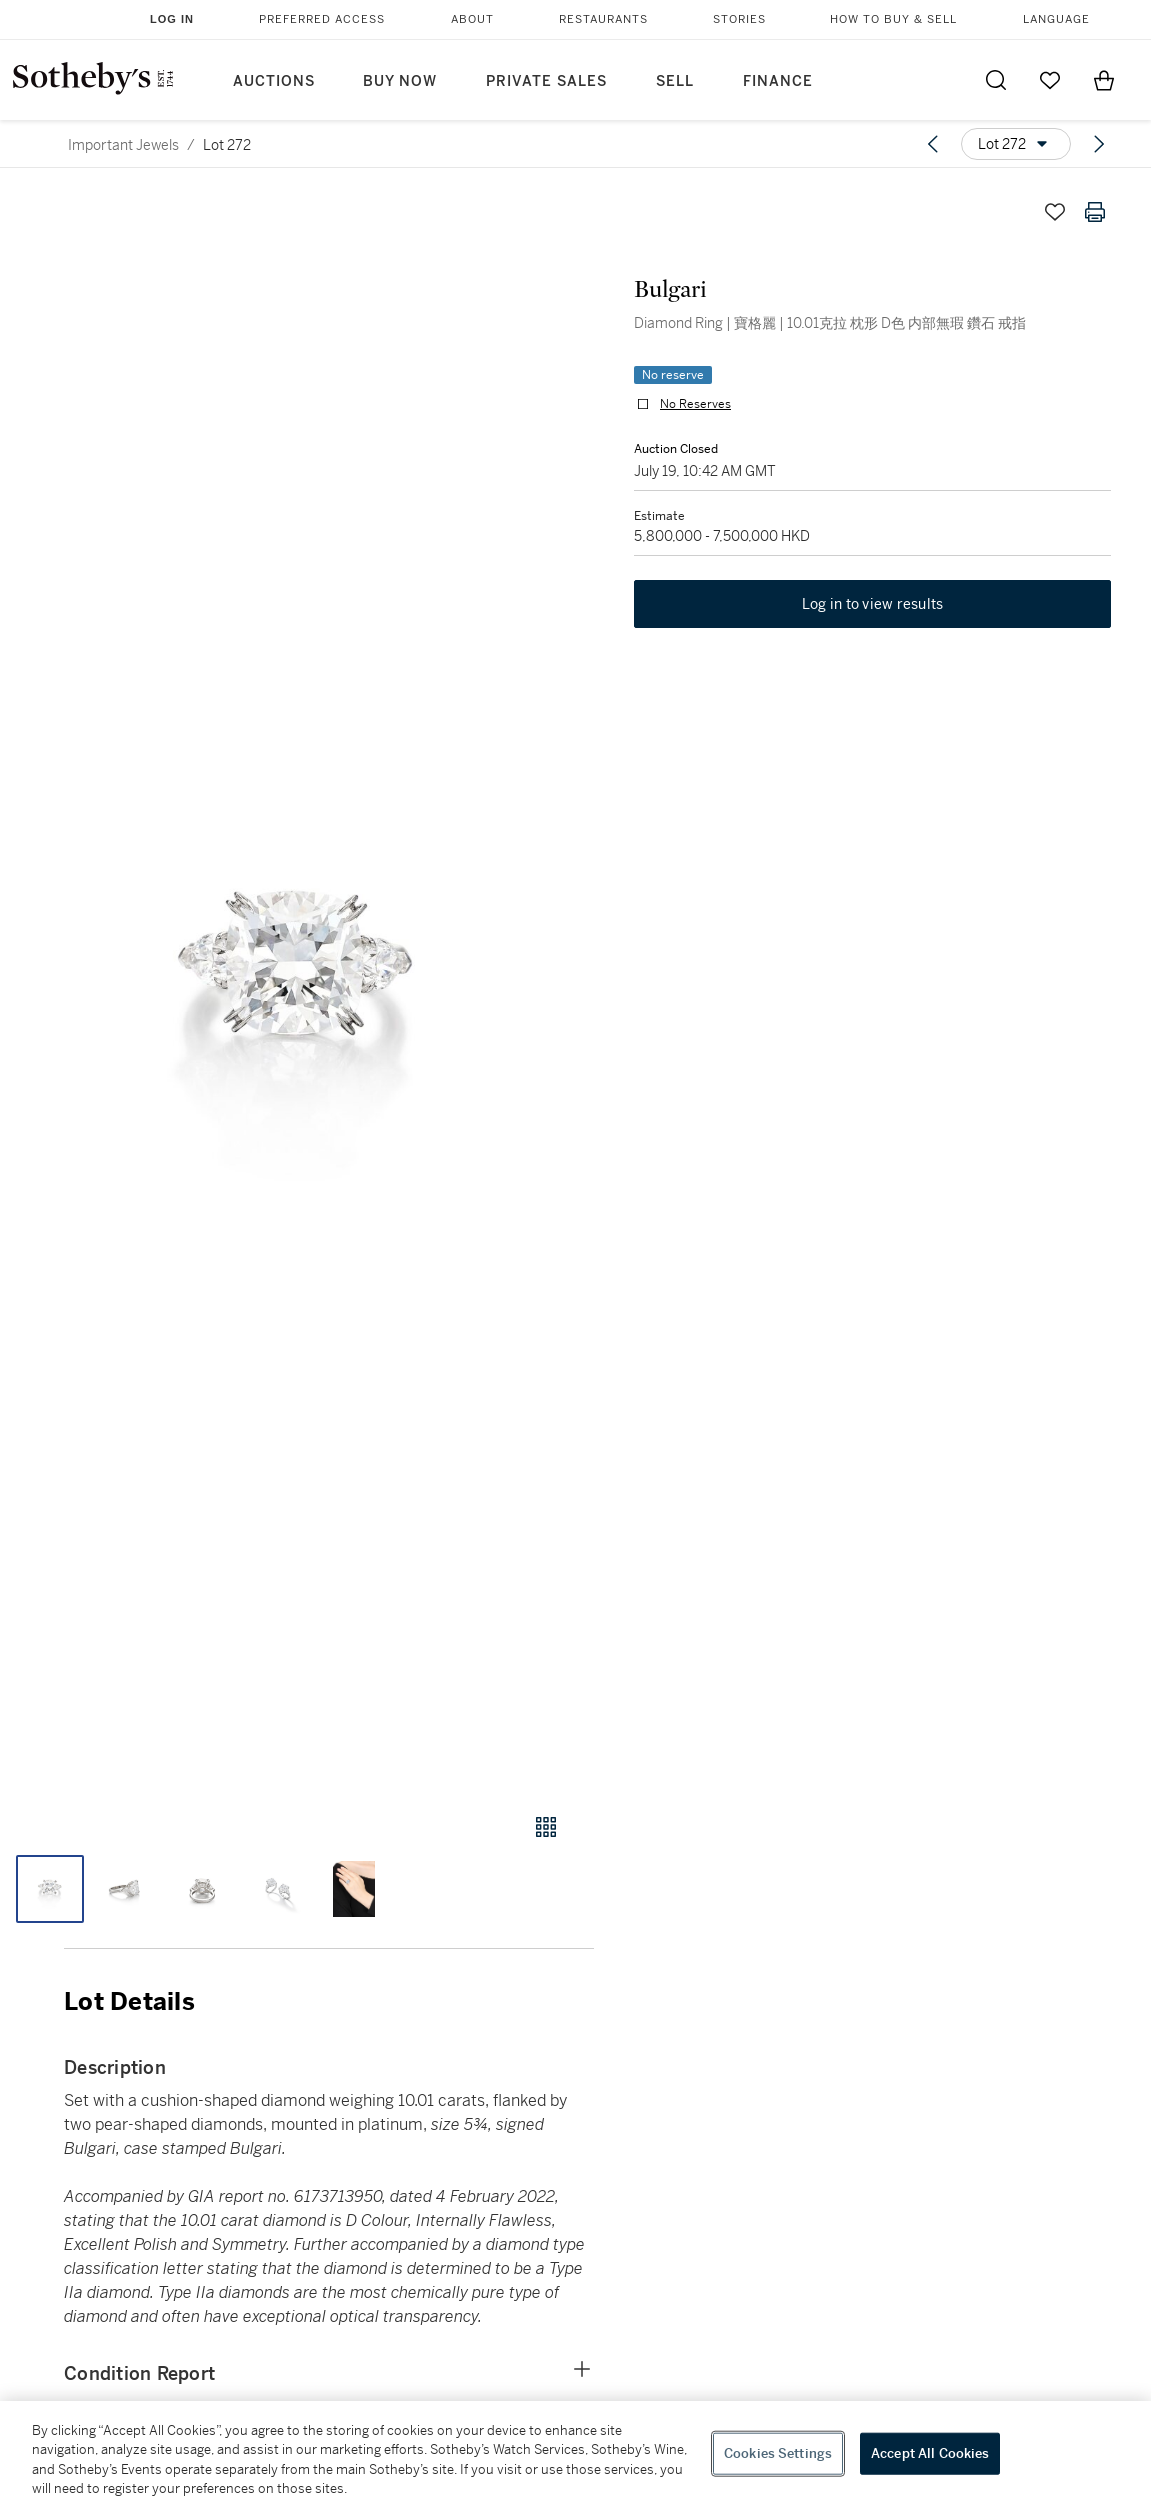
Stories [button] (739, 19)
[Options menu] (1016, 144)
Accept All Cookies (930, 2453)
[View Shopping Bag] (1104, 80)
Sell (675, 81)
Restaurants (603, 19)
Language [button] (1056, 19)
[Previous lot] (933, 144)
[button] (297, 983)
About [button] (472, 19)
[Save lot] (1055, 212)
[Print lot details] (1095, 212)
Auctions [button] (274, 81)
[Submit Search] (996, 80)
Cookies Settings (778, 2453)
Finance (778, 81)
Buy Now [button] (400, 81)
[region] (575, 2455)
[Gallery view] (546, 1827)
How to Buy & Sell (893, 19)
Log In (172, 19)
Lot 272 (227, 145)
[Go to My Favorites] (1050, 80)
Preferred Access (322, 19)
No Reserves (695, 404)
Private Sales (546, 81)
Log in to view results (873, 604)
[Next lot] (1099, 144)
